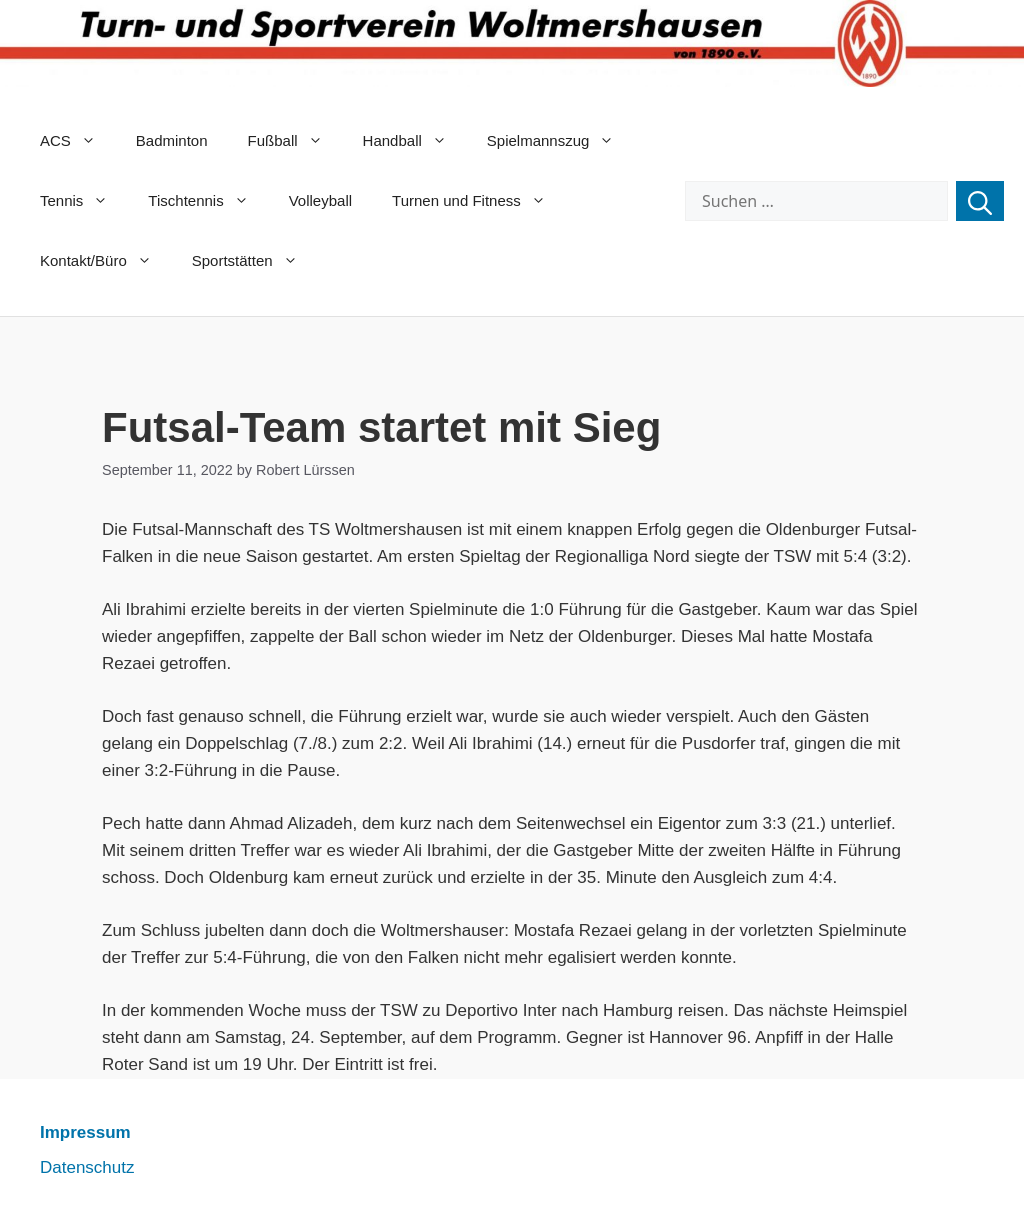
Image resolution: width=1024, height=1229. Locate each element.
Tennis (84, 201)
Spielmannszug (561, 141)
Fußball (295, 141)
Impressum (85, 1132)
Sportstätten (255, 261)
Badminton (172, 140)
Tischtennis (208, 201)
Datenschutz (87, 1167)
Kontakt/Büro (106, 261)
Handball (415, 141)
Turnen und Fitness (479, 201)
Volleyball (320, 200)
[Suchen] (980, 201)
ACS (78, 141)
